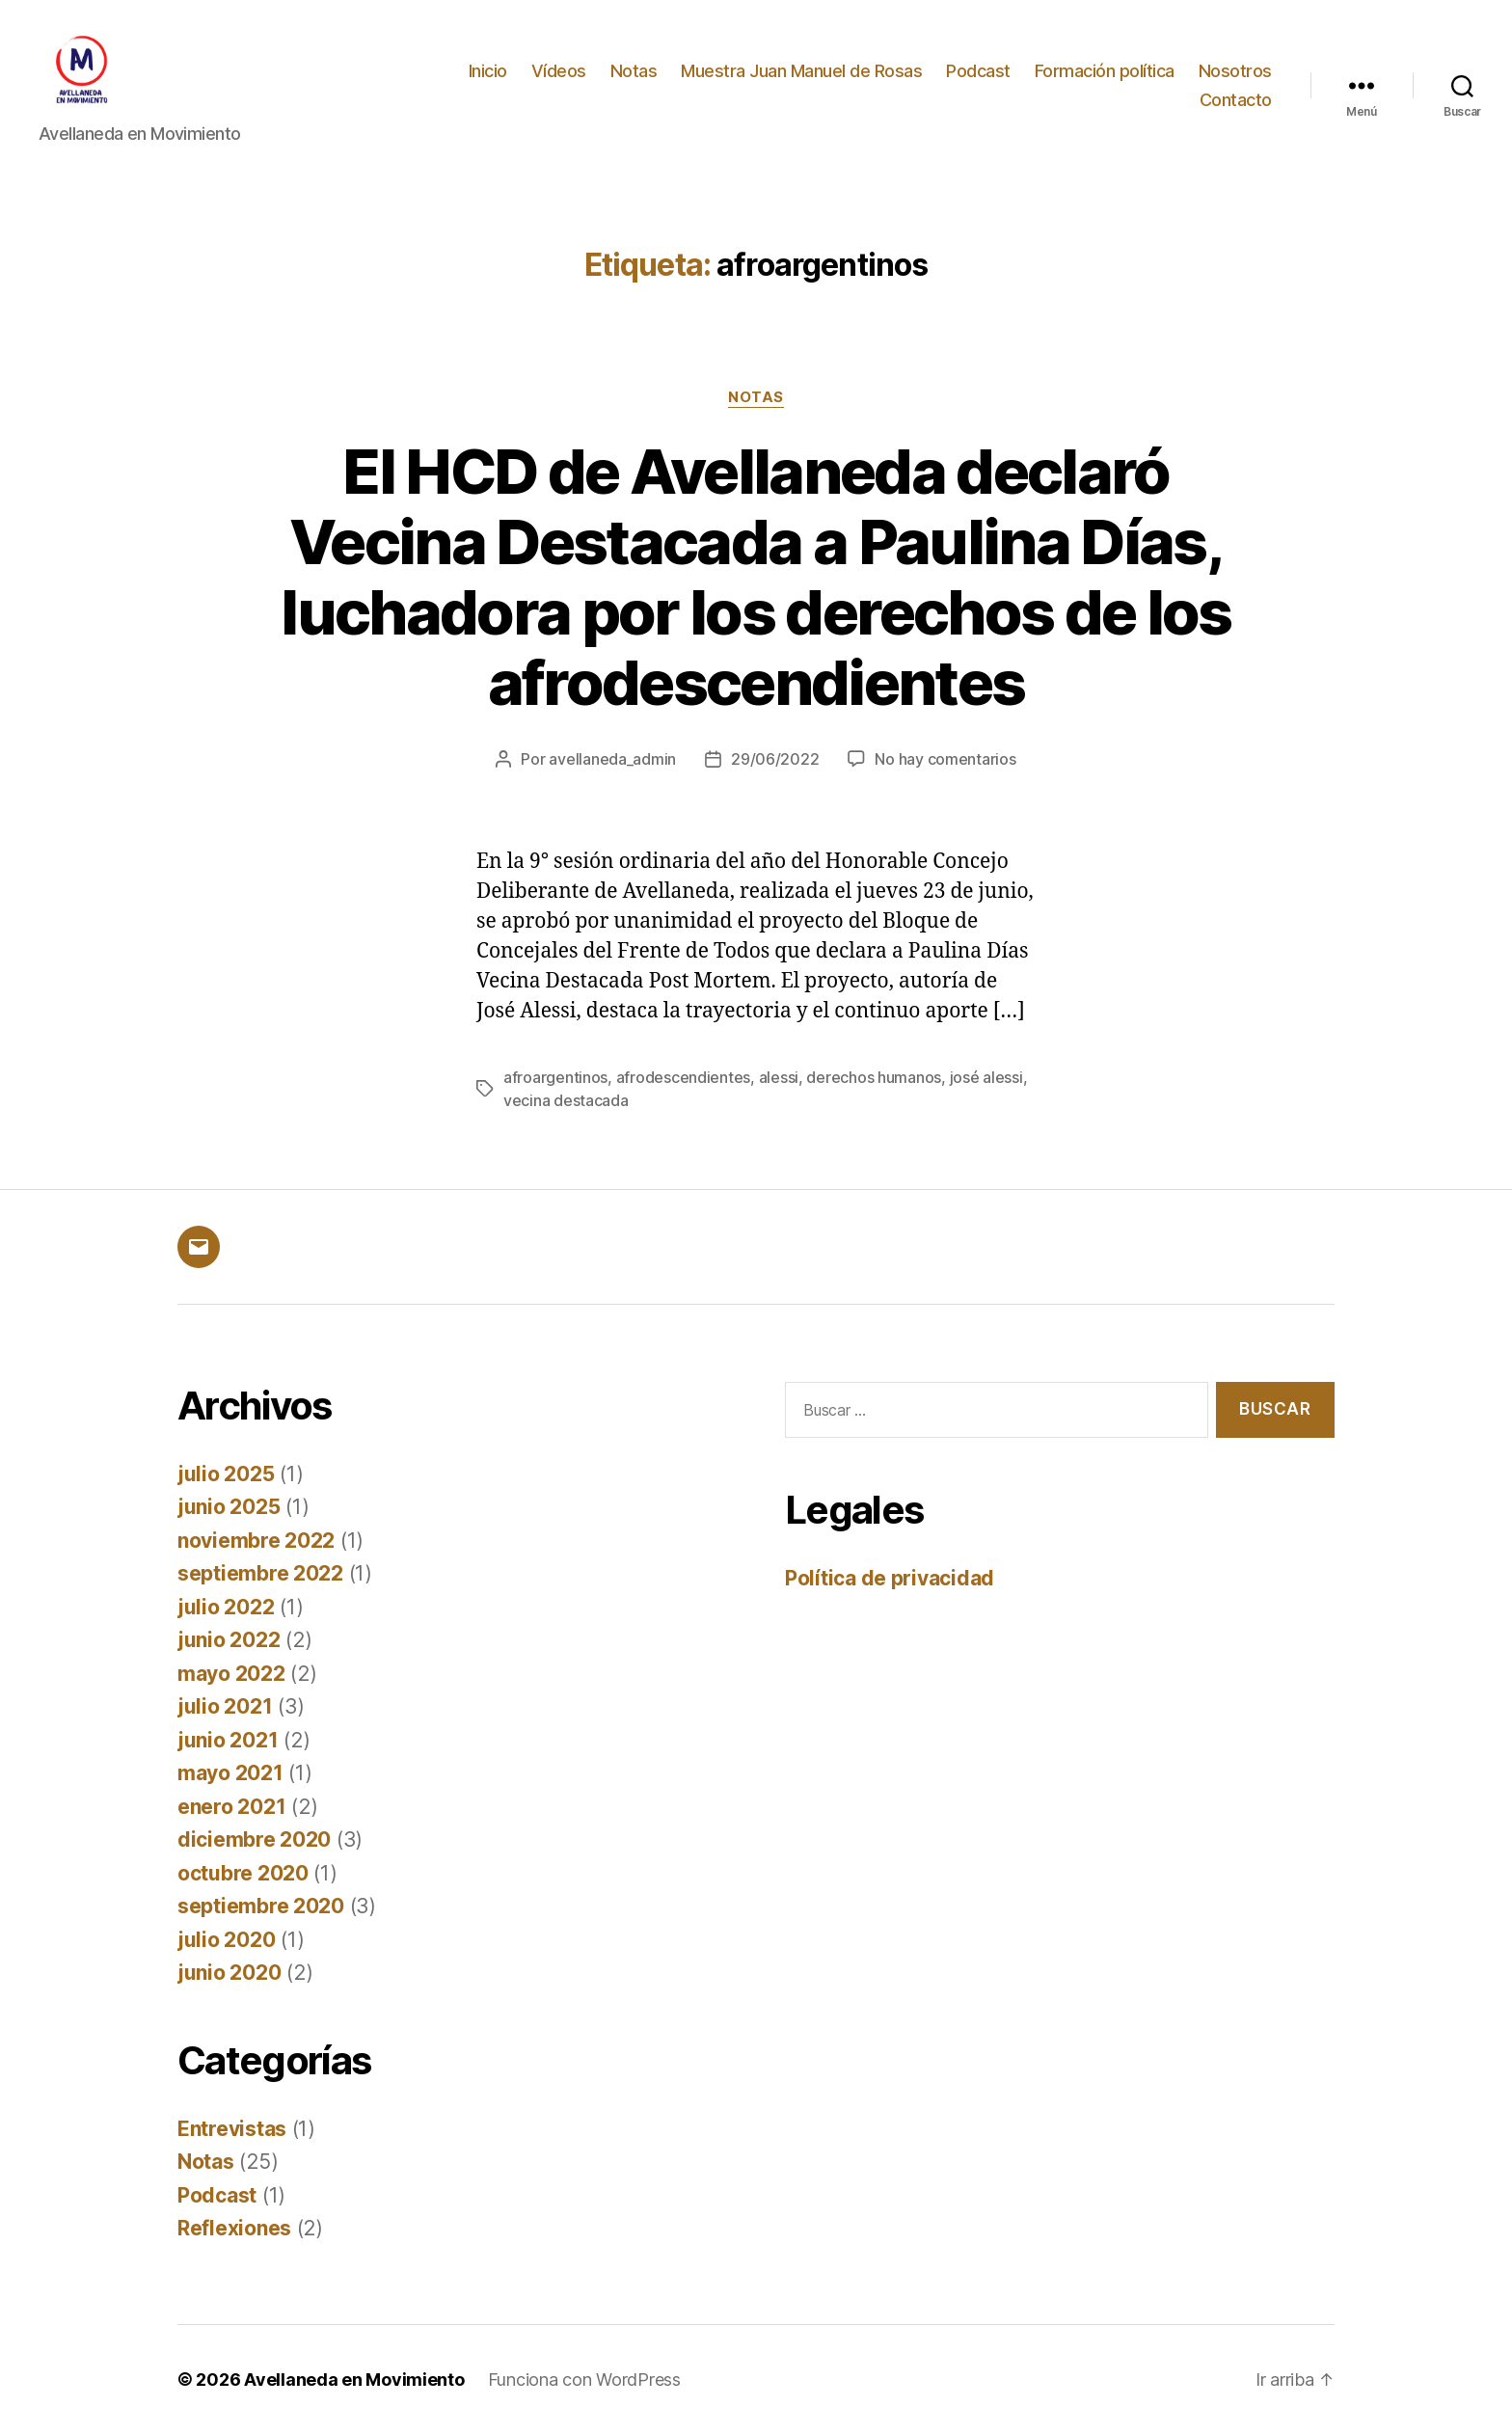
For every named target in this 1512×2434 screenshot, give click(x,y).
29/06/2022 (775, 759)
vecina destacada (566, 1100)
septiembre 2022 (260, 1573)
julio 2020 (226, 1940)
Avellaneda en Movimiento (354, 2379)
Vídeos (558, 71)
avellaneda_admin (612, 759)
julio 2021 (224, 1706)
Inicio (488, 71)
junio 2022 (228, 1640)
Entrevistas (231, 2129)
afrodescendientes (683, 1077)
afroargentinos (555, 1077)
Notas (634, 71)
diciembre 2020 (254, 1839)
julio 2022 (225, 1607)
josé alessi (986, 1077)
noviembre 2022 (256, 1540)
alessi (778, 1077)
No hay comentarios (945, 759)
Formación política (1104, 71)
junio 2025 (228, 1507)
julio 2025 (225, 1474)
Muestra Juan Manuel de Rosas (801, 71)
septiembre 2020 (260, 1906)
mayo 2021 (230, 1773)
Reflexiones (234, 2228)
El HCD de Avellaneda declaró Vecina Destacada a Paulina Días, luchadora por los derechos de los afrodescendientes (755, 576)
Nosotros (1235, 71)
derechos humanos (873, 1077)
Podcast (978, 71)
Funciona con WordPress (584, 2379)
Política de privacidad (889, 1578)
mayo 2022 (231, 1674)
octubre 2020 (243, 1873)
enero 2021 (231, 1807)
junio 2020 (229, 1973)
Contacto (1236, 100)
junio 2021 (227, 1740)
